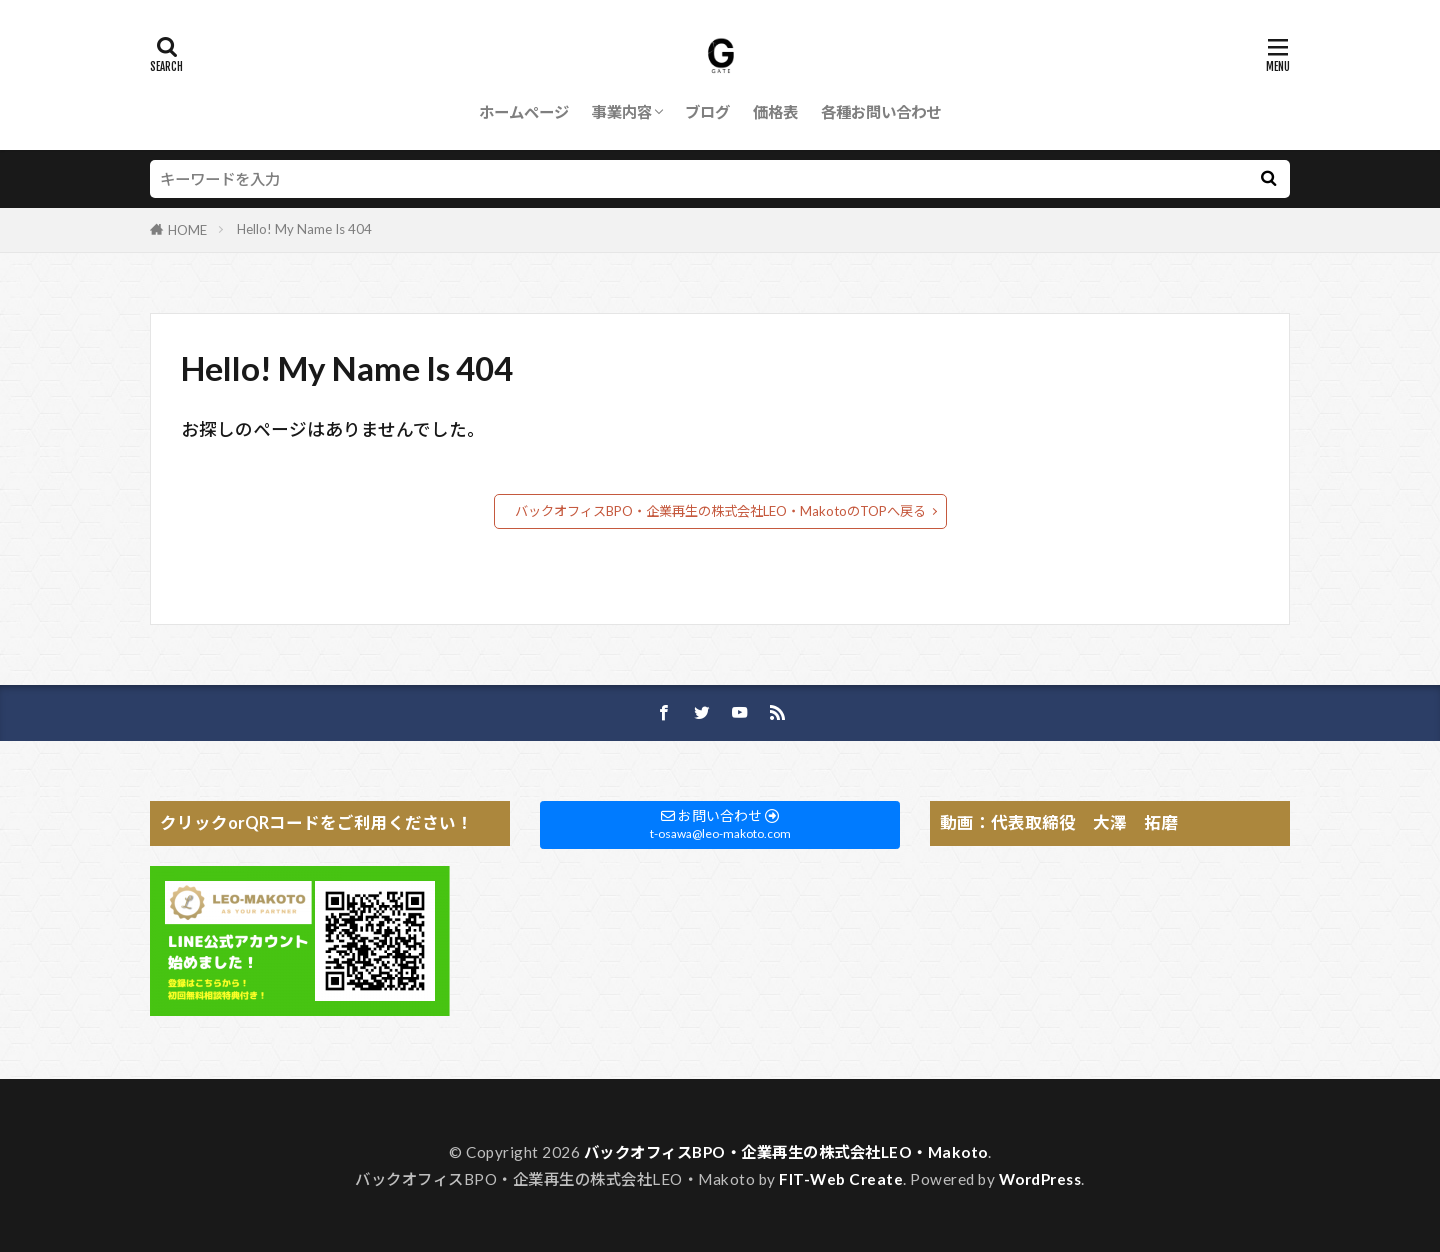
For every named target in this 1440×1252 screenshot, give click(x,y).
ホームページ (524, 112)
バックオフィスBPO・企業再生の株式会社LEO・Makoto (786, 1152)
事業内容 (622, 112)
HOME (187, 230)
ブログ (707, 112)
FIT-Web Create (841, 1179)
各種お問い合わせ (881, 112)
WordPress (1040, 1179)
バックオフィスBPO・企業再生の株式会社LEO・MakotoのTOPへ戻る (720, 511)
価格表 (775, 112)
